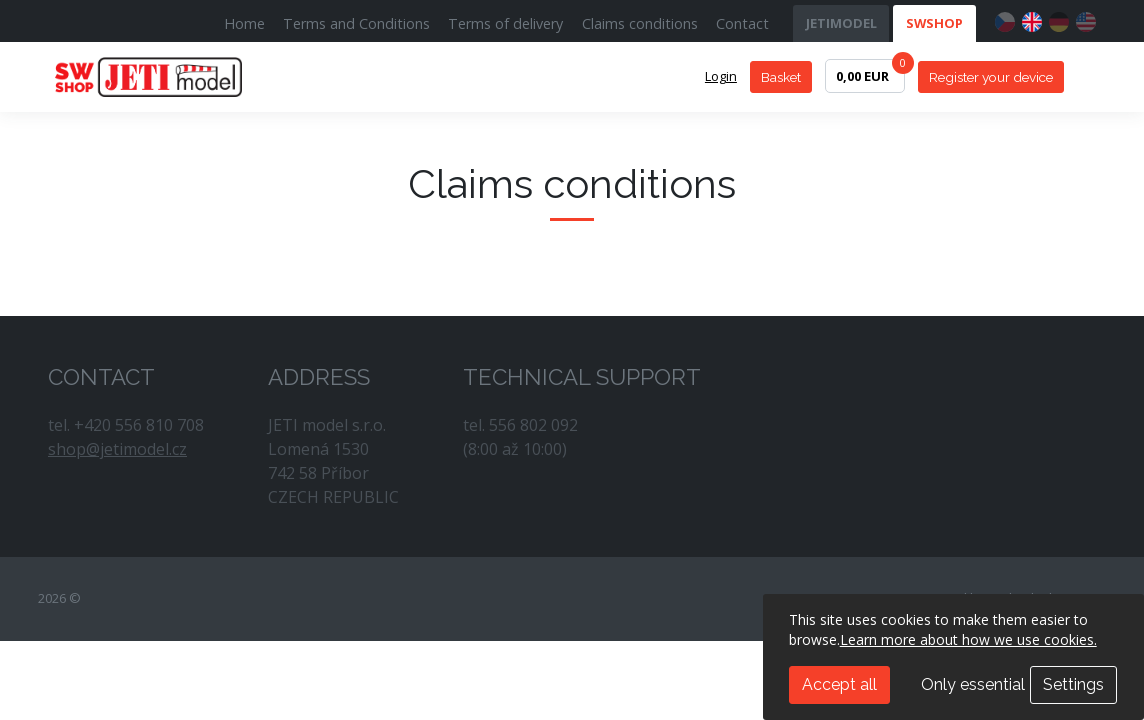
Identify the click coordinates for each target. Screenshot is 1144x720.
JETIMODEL (841, 23)
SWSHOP (934, 23)
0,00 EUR (870, 72)
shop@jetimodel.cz (117, 449)
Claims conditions (640, 23)
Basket (781, 77)
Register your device (991, 77)
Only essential (973, 684)
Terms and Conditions (356, 23)
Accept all (839, 684)
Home (244, 23)
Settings (1073, 684)
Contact (742, 23)
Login (721, 76)
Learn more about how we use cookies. (968, 639)
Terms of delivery (505, 23)
